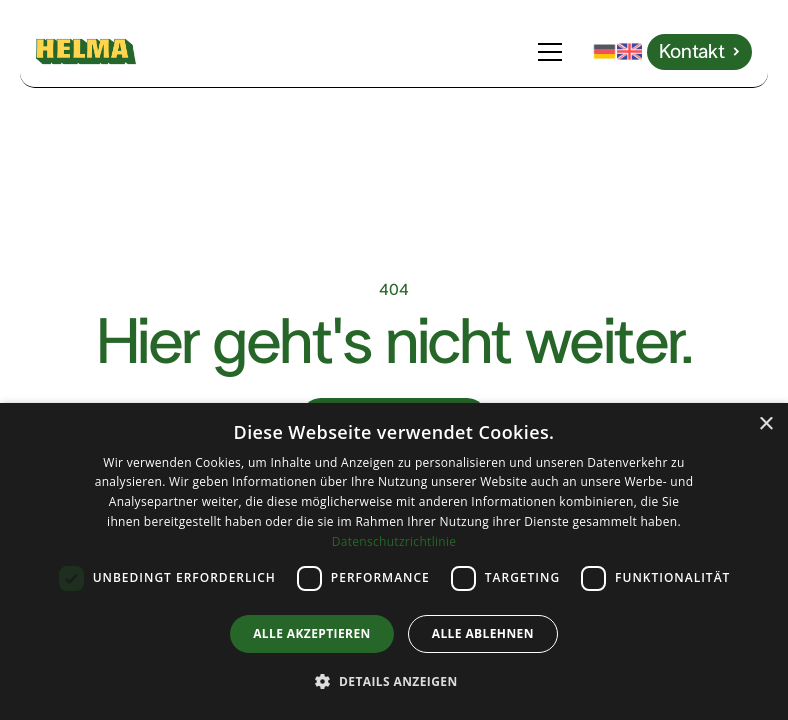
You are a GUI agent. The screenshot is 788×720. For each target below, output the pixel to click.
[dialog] (394, 561)
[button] (554, 52)
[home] (86, 51)
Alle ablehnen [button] (483, 633)
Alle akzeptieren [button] (312, 633)
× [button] (765, 424)
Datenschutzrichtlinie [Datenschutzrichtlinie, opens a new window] (394, 541)
